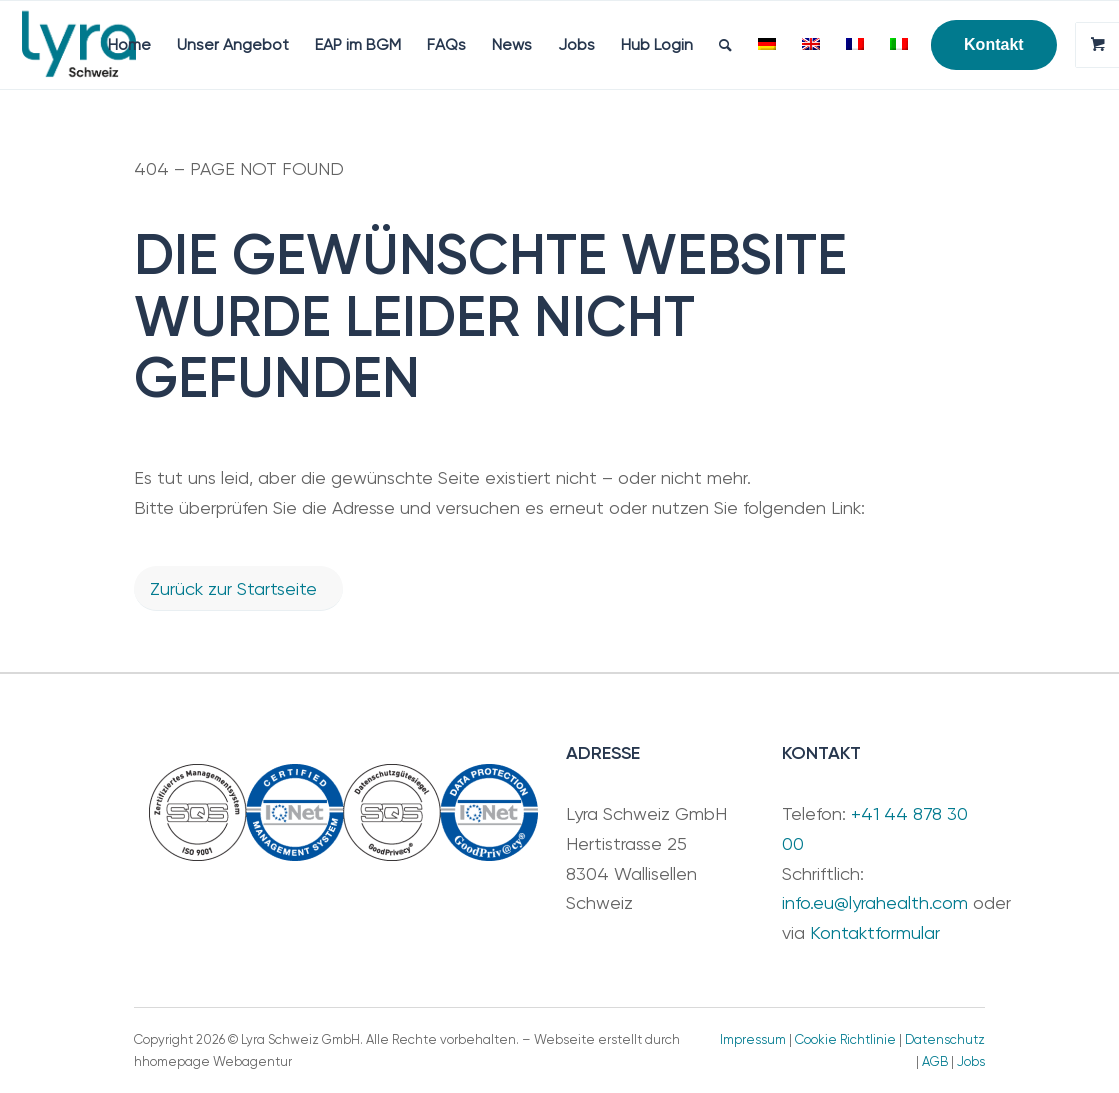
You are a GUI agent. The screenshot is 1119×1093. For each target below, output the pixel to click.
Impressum (753, 1039)
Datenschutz (945, 1039)
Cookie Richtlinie (845, 1039)
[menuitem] (129, 45)
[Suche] (725, 45)
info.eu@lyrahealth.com (875, 902)
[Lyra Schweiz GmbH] (79, 45)
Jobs (971, 1061)
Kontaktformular (875, 932)
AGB (935, 1061)
